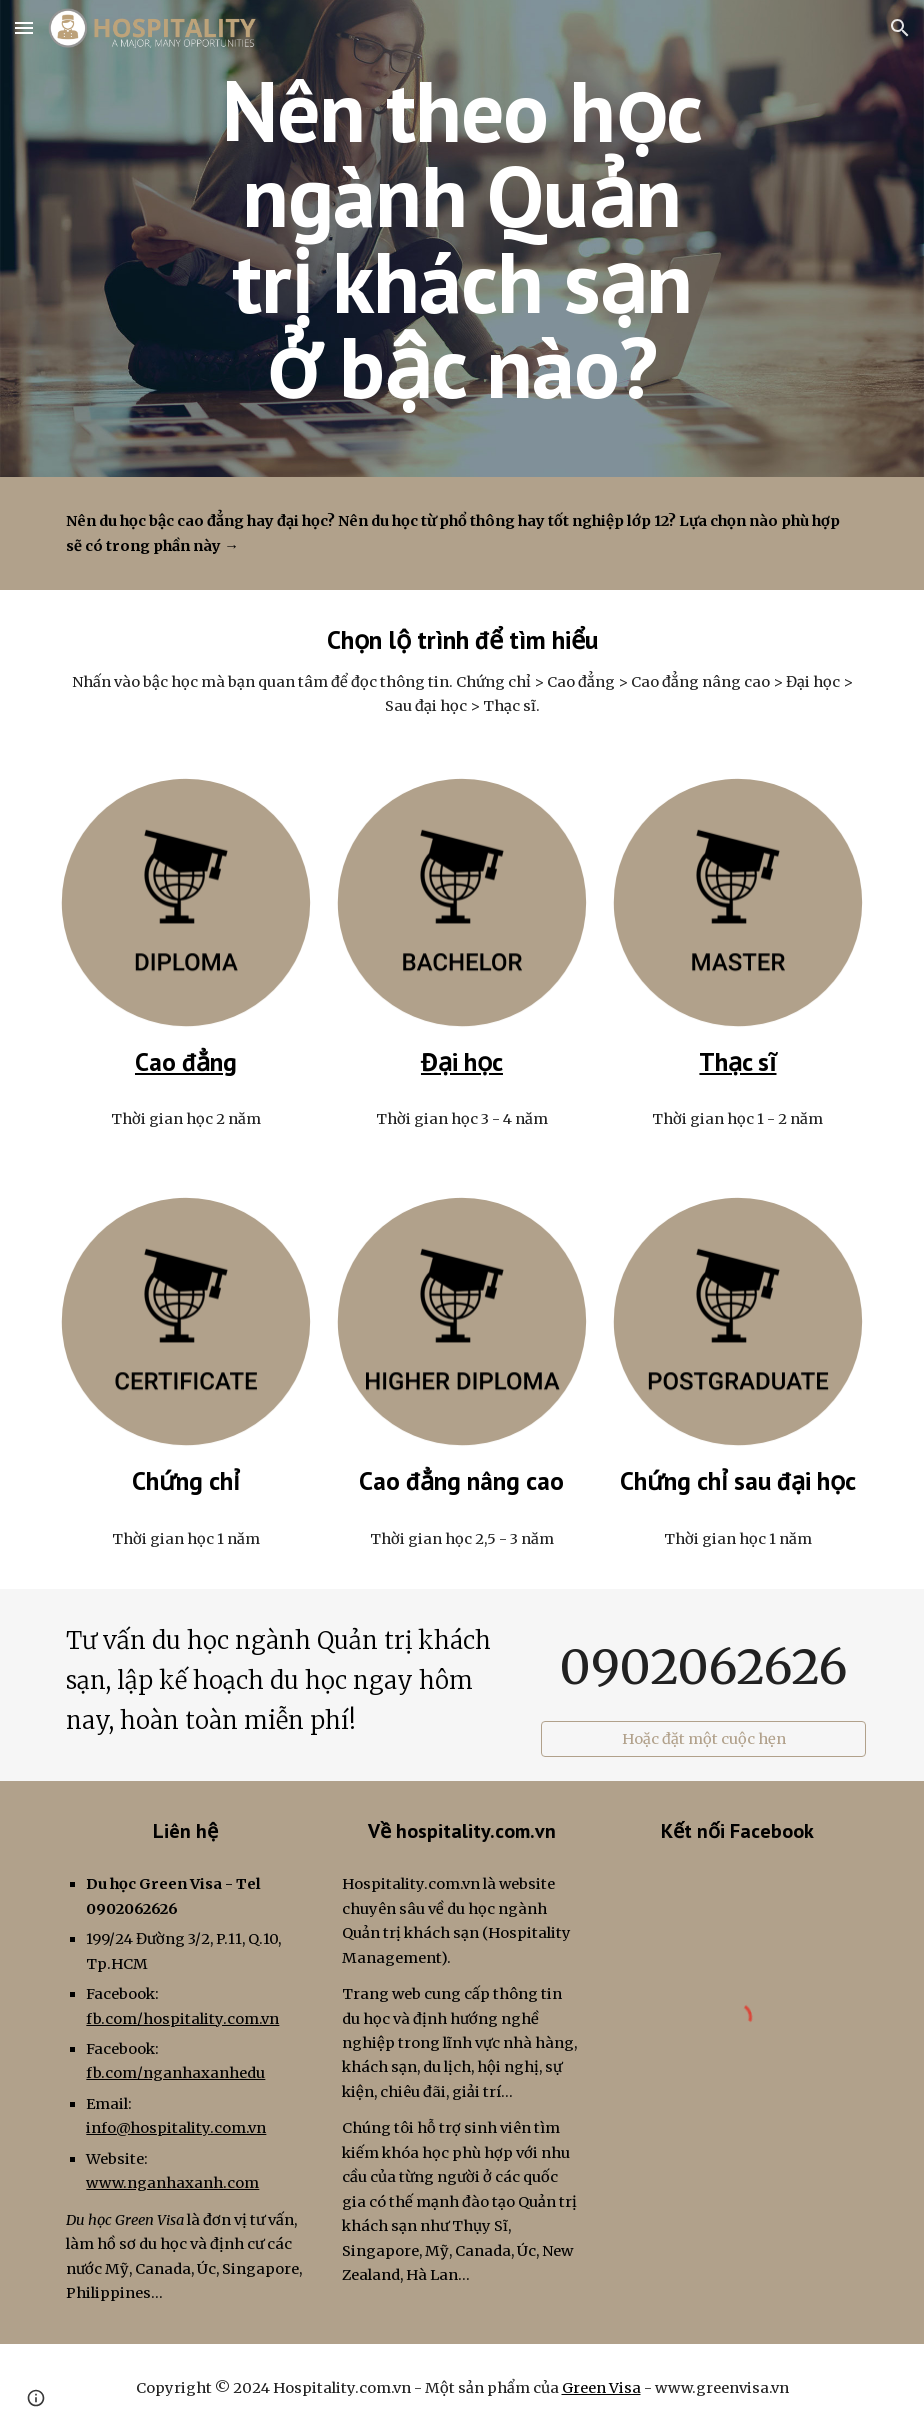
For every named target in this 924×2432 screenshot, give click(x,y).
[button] (24, 27)
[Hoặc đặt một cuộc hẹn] (703, 1739)
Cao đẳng (186, 1061)
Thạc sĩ (737, 1061)
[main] (461, 238)
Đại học (462, 1061)
